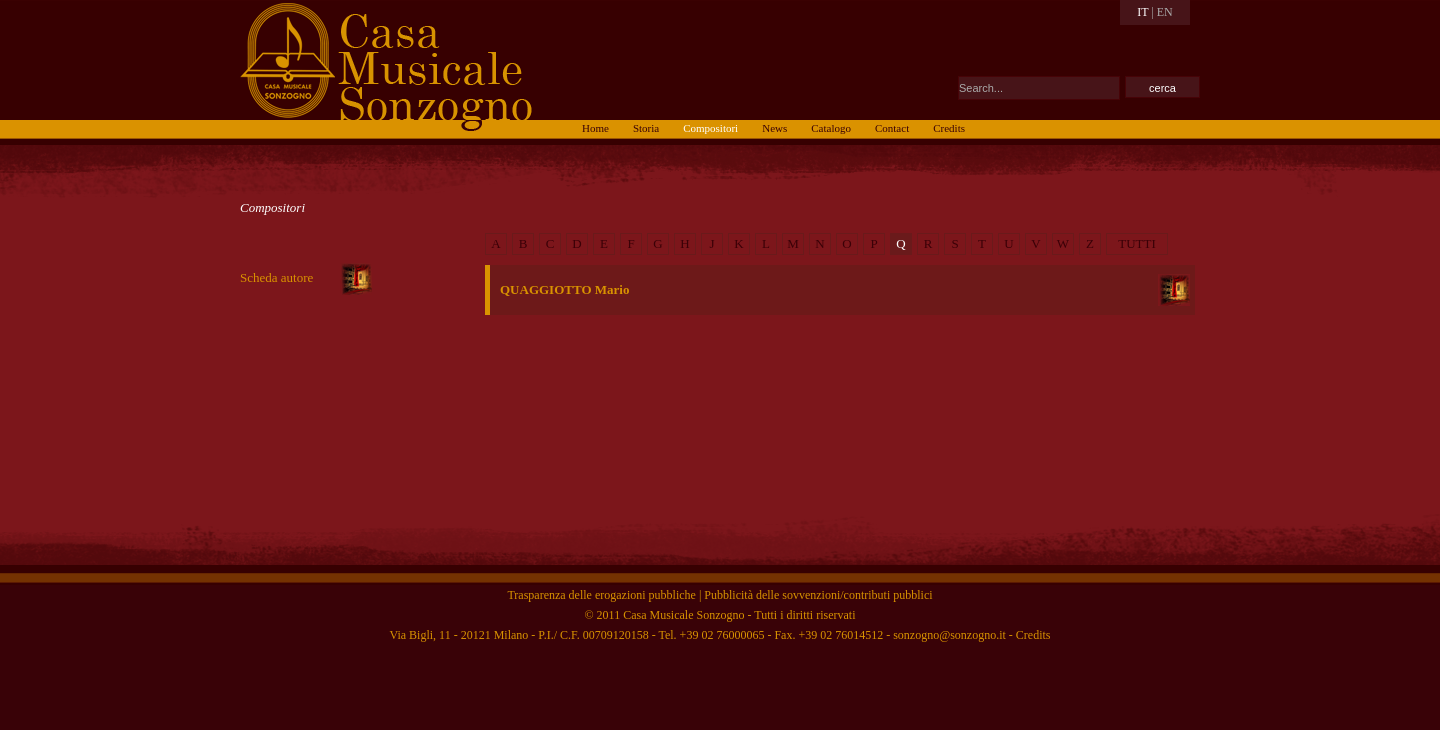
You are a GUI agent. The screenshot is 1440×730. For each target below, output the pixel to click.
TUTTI (1137, 243)
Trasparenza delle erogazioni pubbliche (601, 595)
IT (1142, 12)
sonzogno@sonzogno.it (949, 635)
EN (1165, 12)
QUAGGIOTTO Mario (564, 289)
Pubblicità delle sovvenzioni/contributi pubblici (818, 595)
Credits (1033, 635)
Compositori (272, 207)
